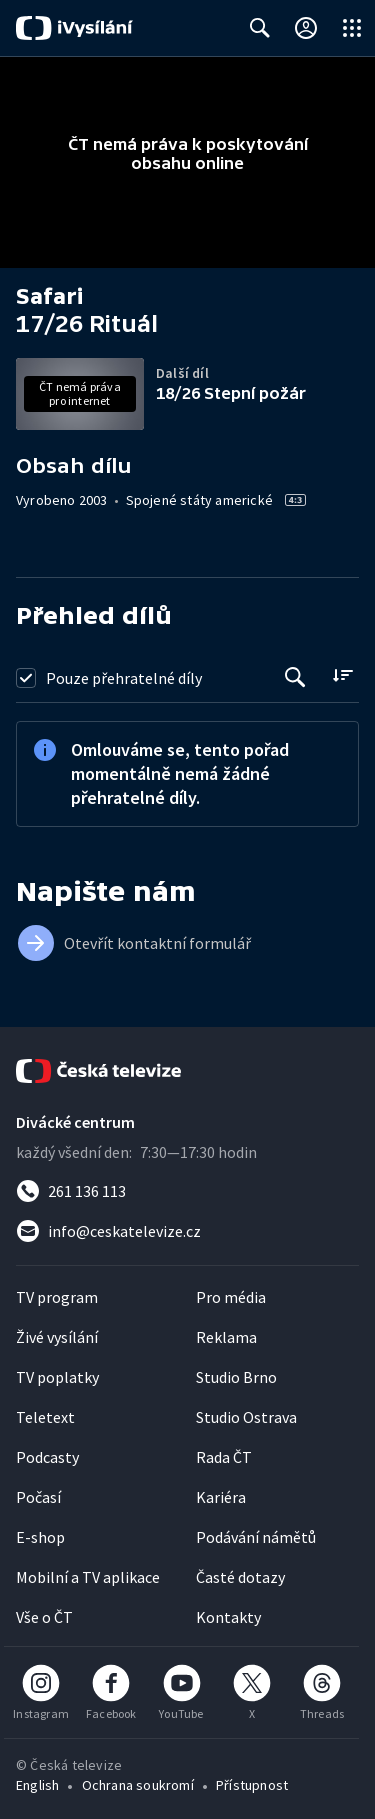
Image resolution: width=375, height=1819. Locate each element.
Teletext (45, 1417)
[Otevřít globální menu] (352, 28)
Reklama (226, 1337)
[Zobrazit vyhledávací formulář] (260, 28)
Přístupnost (252, 1785)
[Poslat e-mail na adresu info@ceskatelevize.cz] (187, 1231)
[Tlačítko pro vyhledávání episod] (295, 677)
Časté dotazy (240, 1577)
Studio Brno (236, 1377)
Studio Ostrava (246, 1417)
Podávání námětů (256, 1537)
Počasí (38, 1497)
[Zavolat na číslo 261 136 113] (187, 1191)
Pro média (231, 1297)
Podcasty (47, 1457)
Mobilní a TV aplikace (88, 1577)
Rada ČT (224, 1457)
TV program (57, 1297)
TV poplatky (57, 1377)
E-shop (40, 1537)
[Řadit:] (342, 675)
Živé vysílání (57, 1337)
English (37, 1785)
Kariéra (221, 1497)
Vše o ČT (44, 1617)
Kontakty (228, 1617)
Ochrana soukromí (138, 1785)
